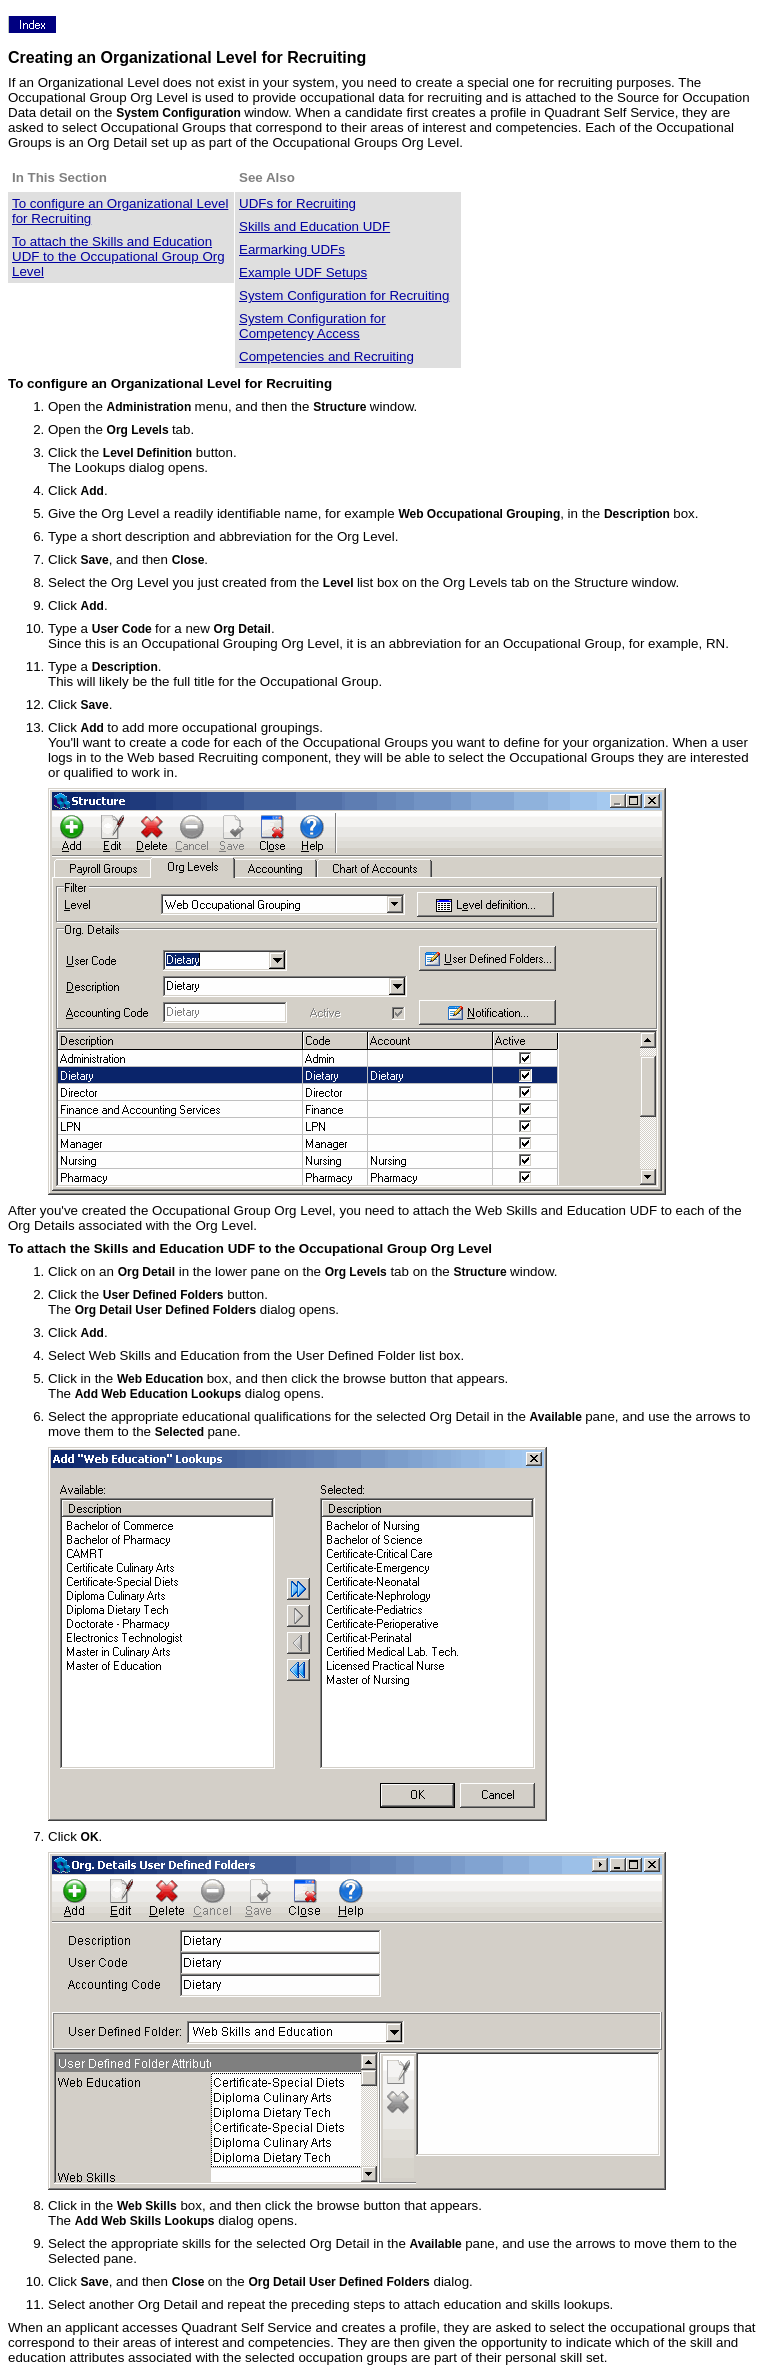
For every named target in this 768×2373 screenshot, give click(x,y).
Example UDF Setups (303, 272)
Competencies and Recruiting (326, 356)
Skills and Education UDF (314, 226)
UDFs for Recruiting (297, 203)
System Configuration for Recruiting (344, 295)
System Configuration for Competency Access (312, 326)
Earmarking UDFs (292, 249)
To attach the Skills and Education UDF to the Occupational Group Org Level (118, 256)
